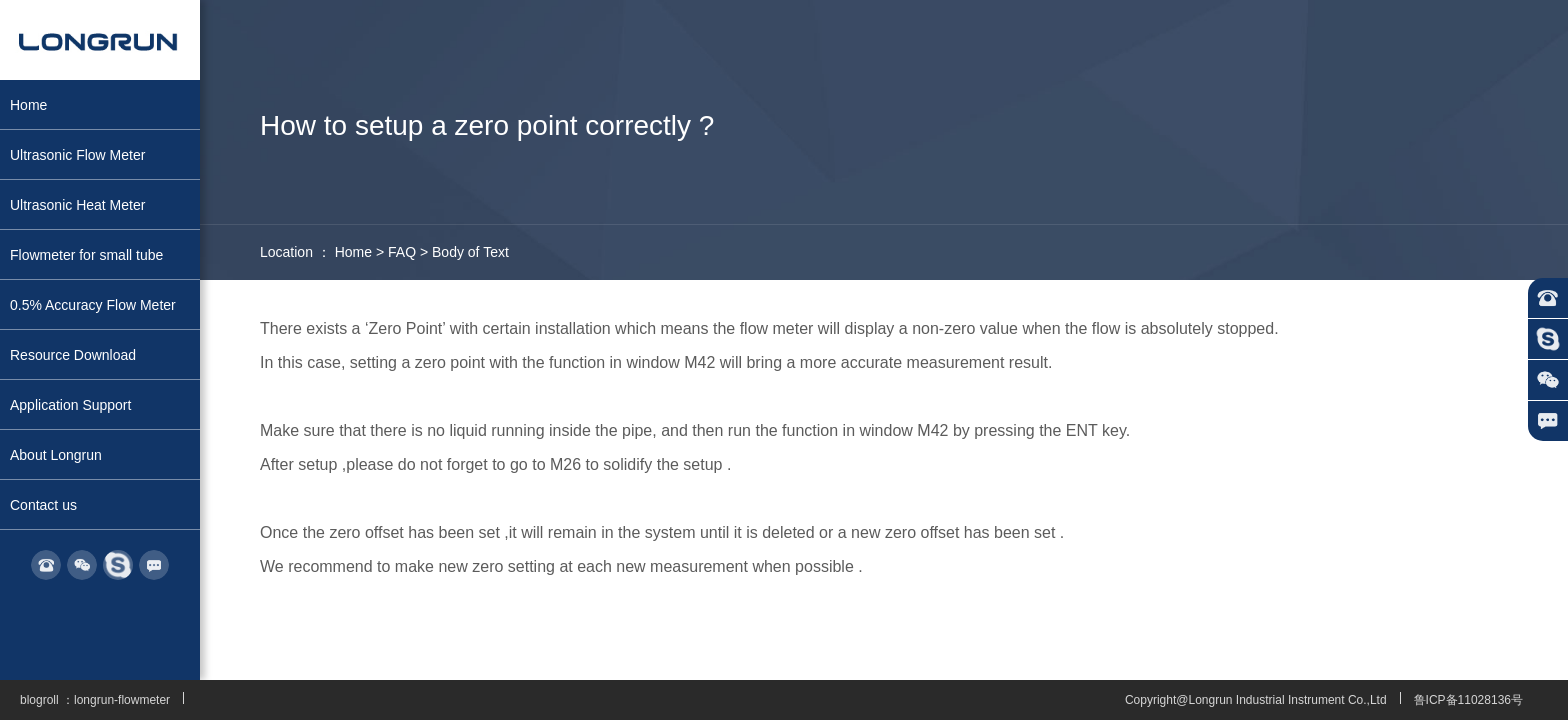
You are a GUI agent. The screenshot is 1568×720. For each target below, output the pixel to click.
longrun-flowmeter (122, 700)
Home (353, 252)
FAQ (402, 252)
